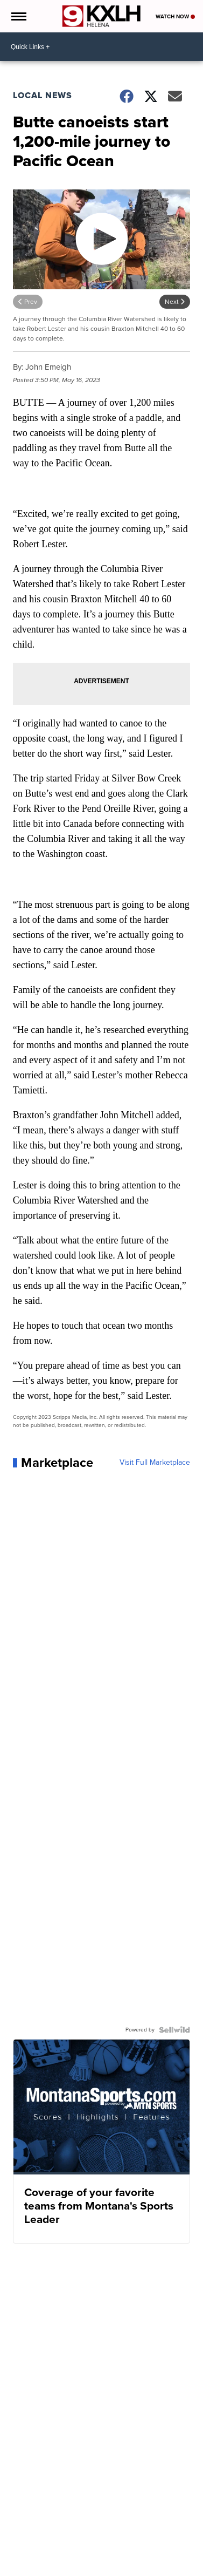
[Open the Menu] (18, 16)
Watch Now (175, 16)
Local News (42, 95)
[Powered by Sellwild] (174, 2030)
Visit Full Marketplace (155, 1462)
